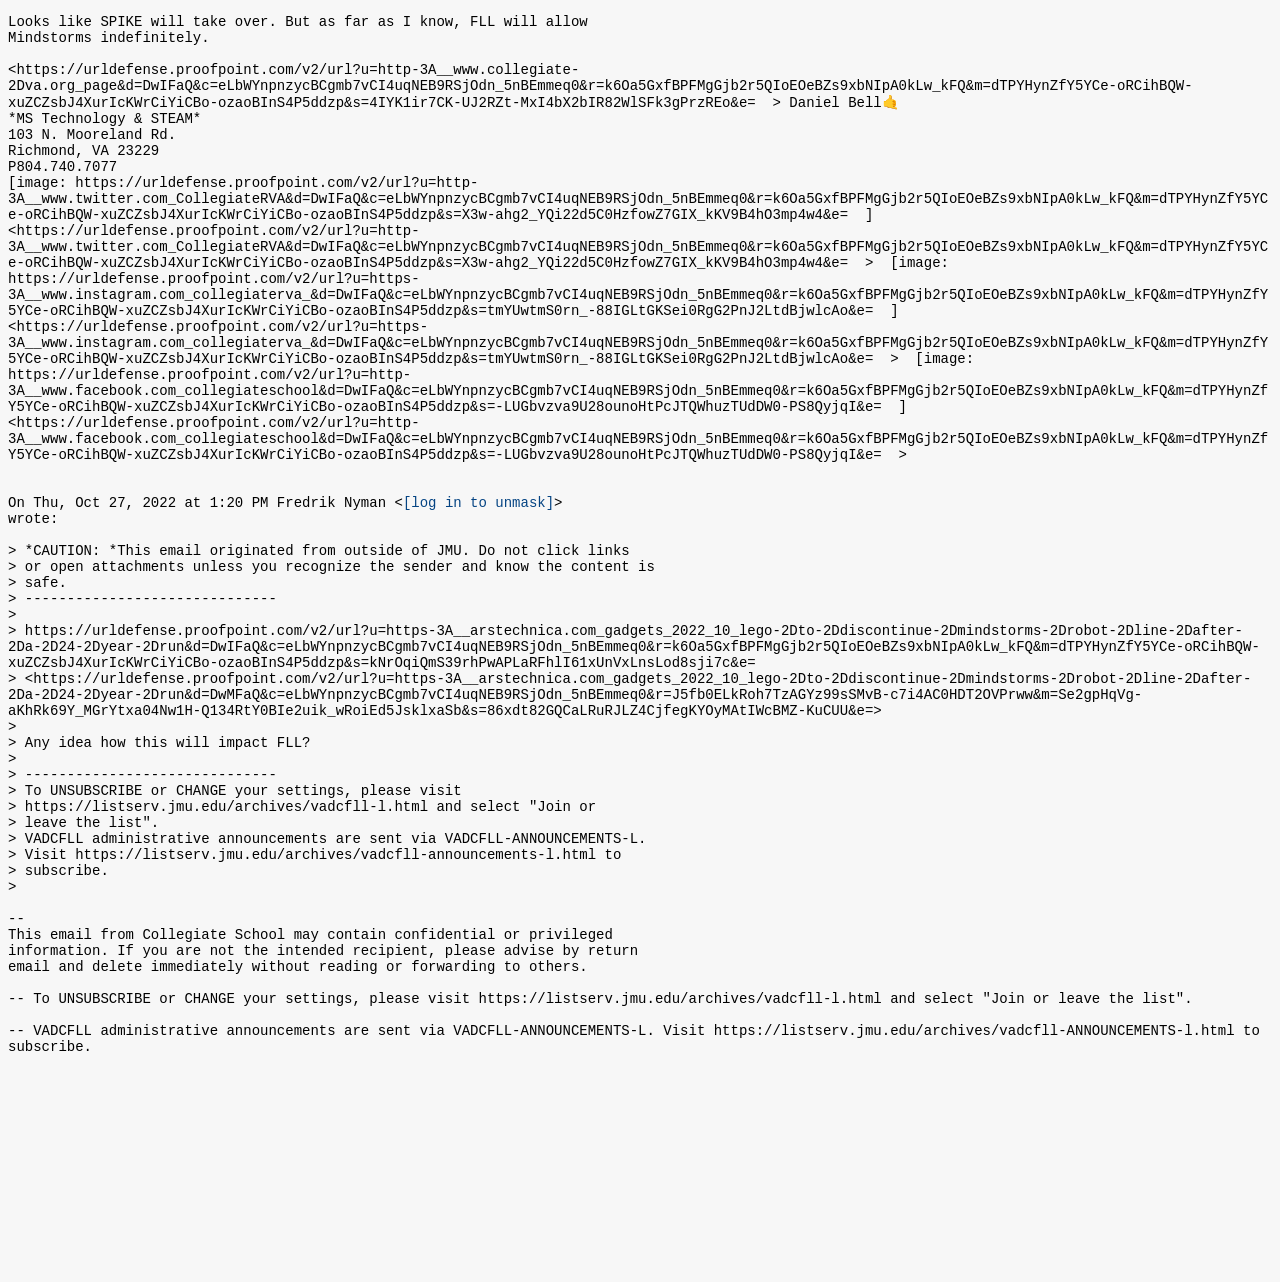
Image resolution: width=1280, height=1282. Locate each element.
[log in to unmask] (478, 593)
